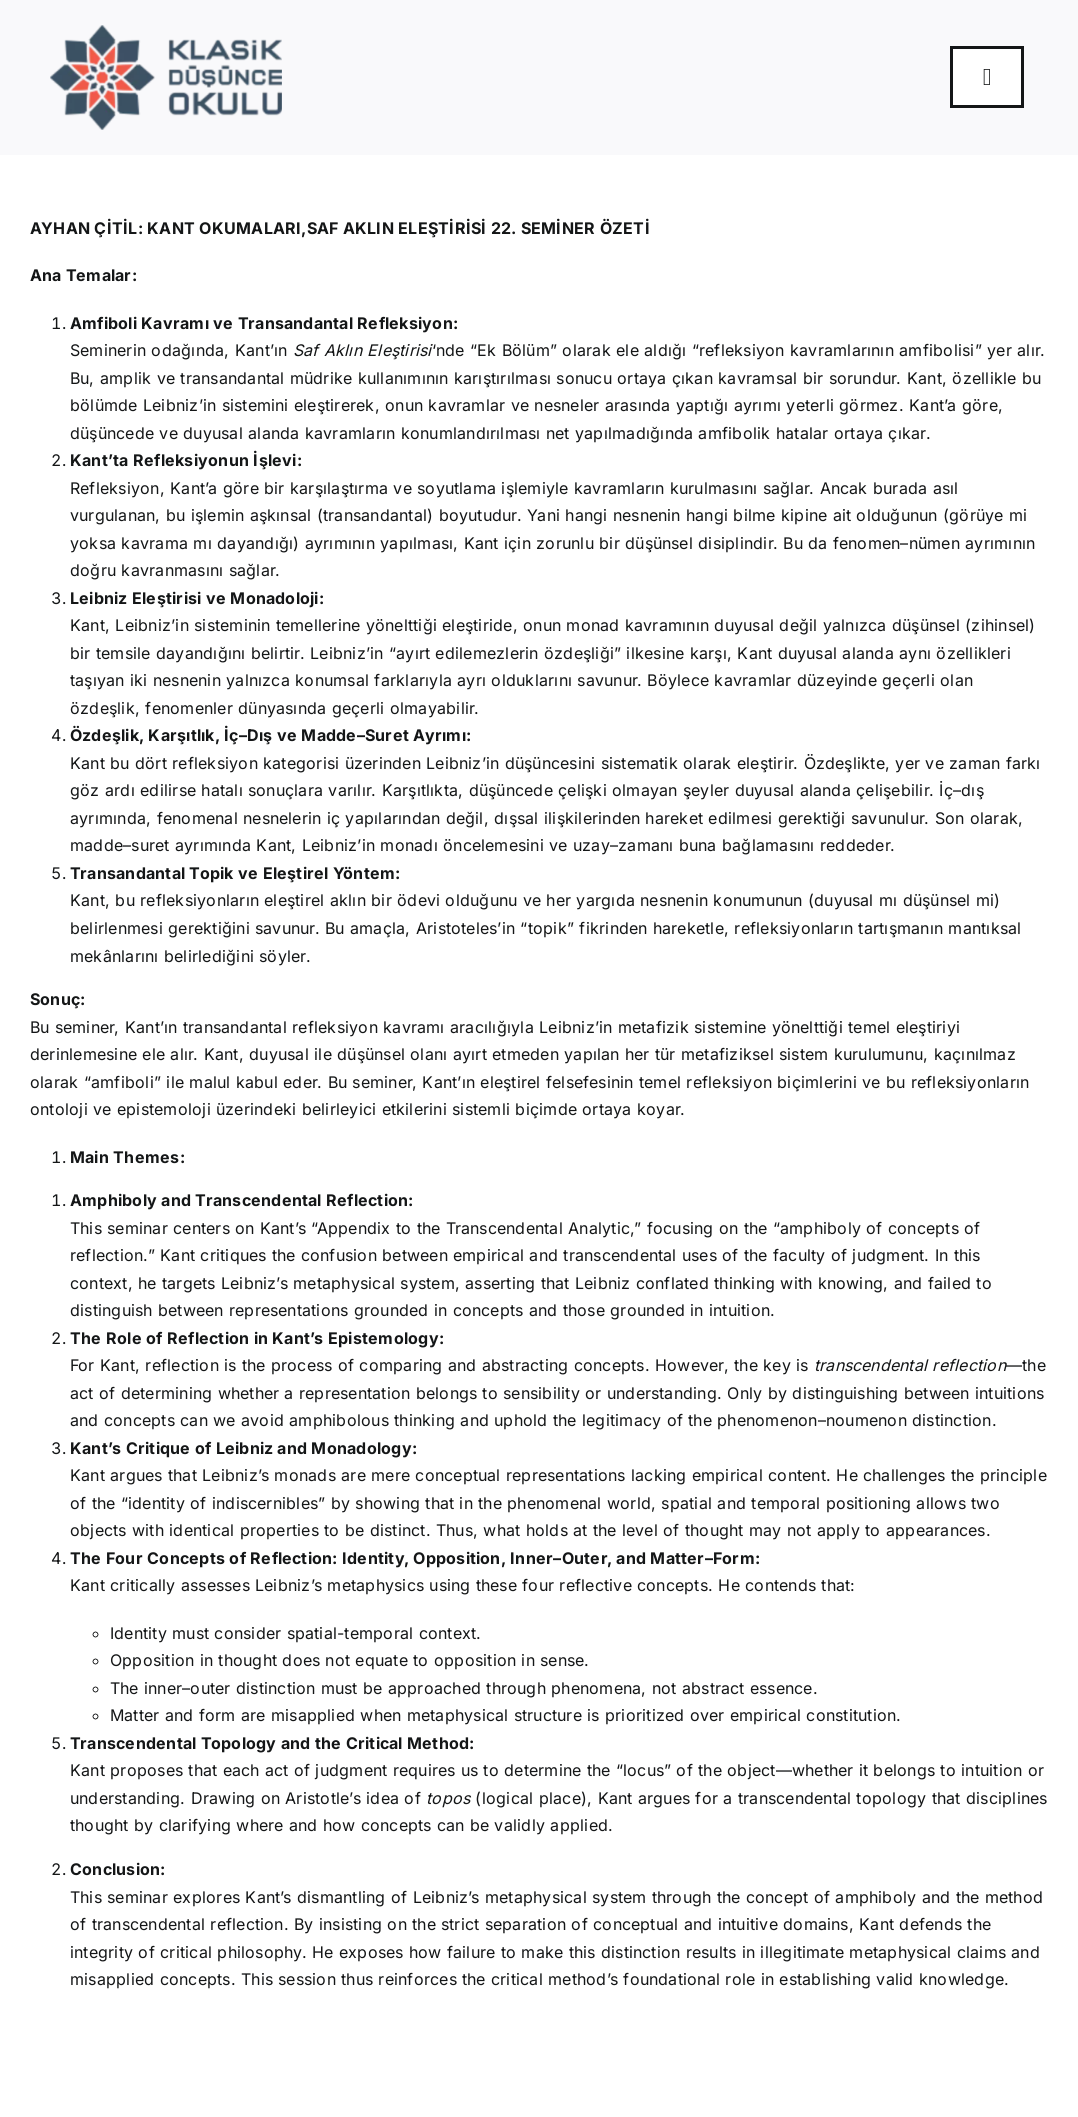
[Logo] (166, 33)
